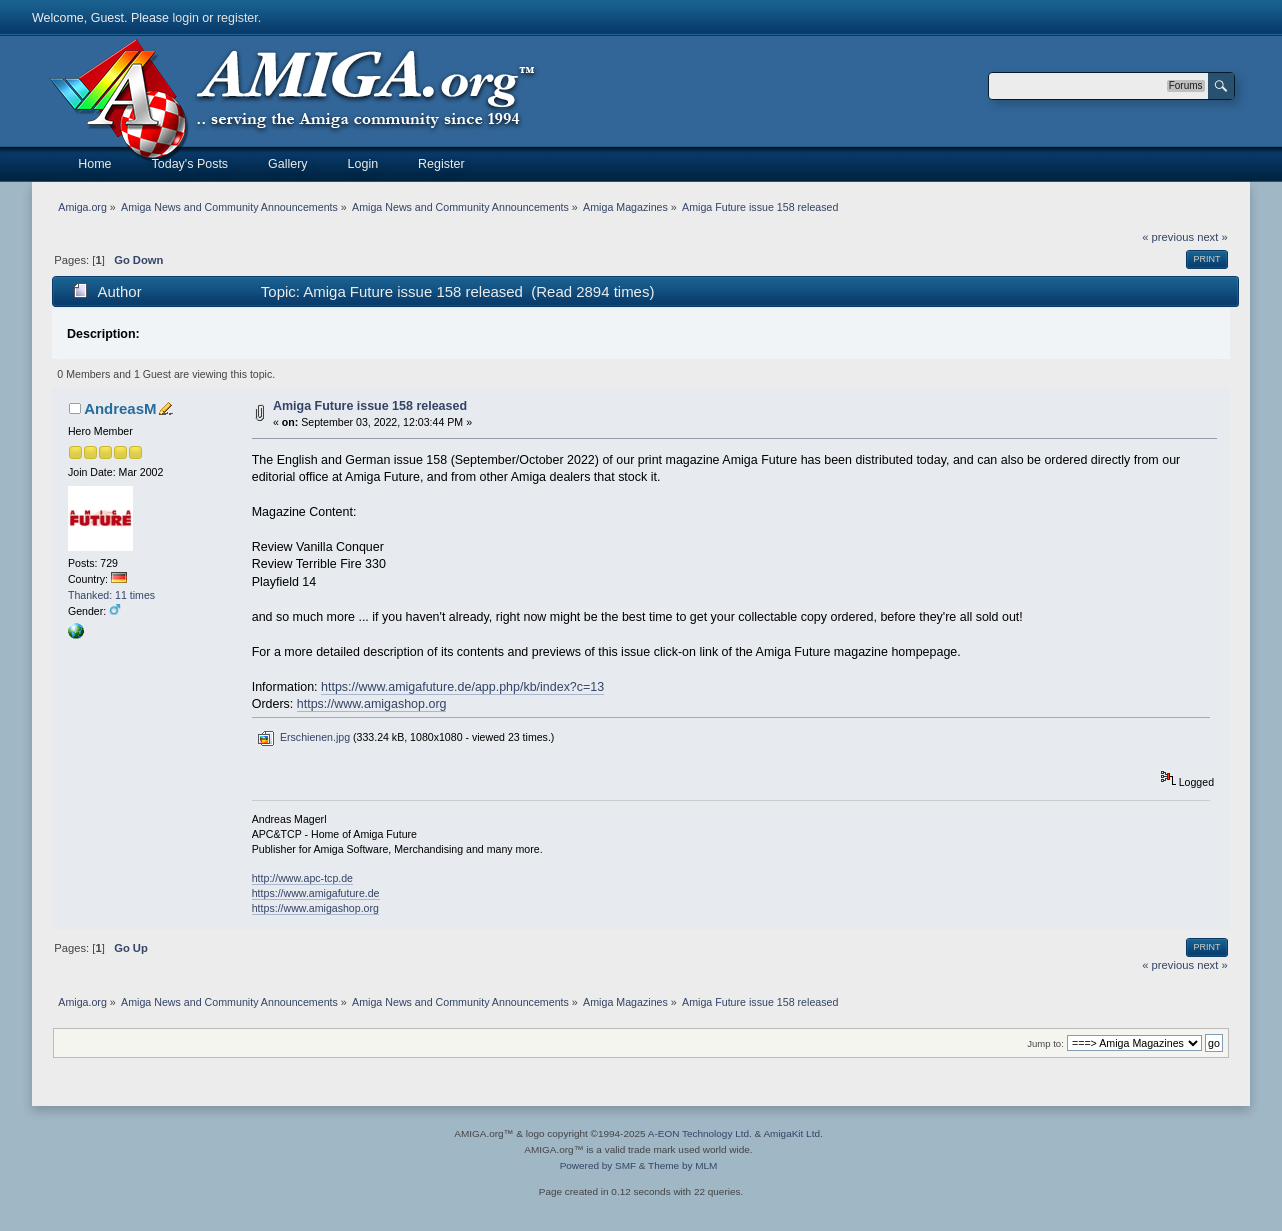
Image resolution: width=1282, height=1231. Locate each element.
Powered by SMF (598, 1165)
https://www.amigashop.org (372, 704)
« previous (1168, 237)
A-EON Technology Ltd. (700, 1133)
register (237, 18)
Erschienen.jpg (303, 737)
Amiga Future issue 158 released (370, 406)
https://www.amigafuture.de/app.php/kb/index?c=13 (462, 687)
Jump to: (1045, 1043)
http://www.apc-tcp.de (302, 878)
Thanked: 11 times (111, 595)
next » (1212, 237)
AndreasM (120, 408)
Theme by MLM (682, 1165)
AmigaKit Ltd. (792, 1133)
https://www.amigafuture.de (316, 893)
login (186, 18)
